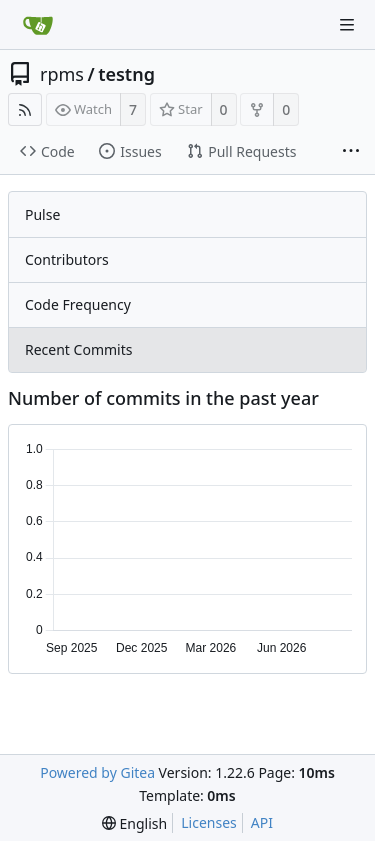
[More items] (351, 152)
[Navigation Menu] (347, 25)
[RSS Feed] (25, 109)
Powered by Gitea (97, 772)
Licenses (209, 822)
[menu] (134, 823)
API (262, 822)
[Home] (38, 25)
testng (126, 74)
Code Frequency (78, 304)
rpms (62, 74)
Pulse (42, 214)
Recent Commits (78, 349)
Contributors (67, 259)
